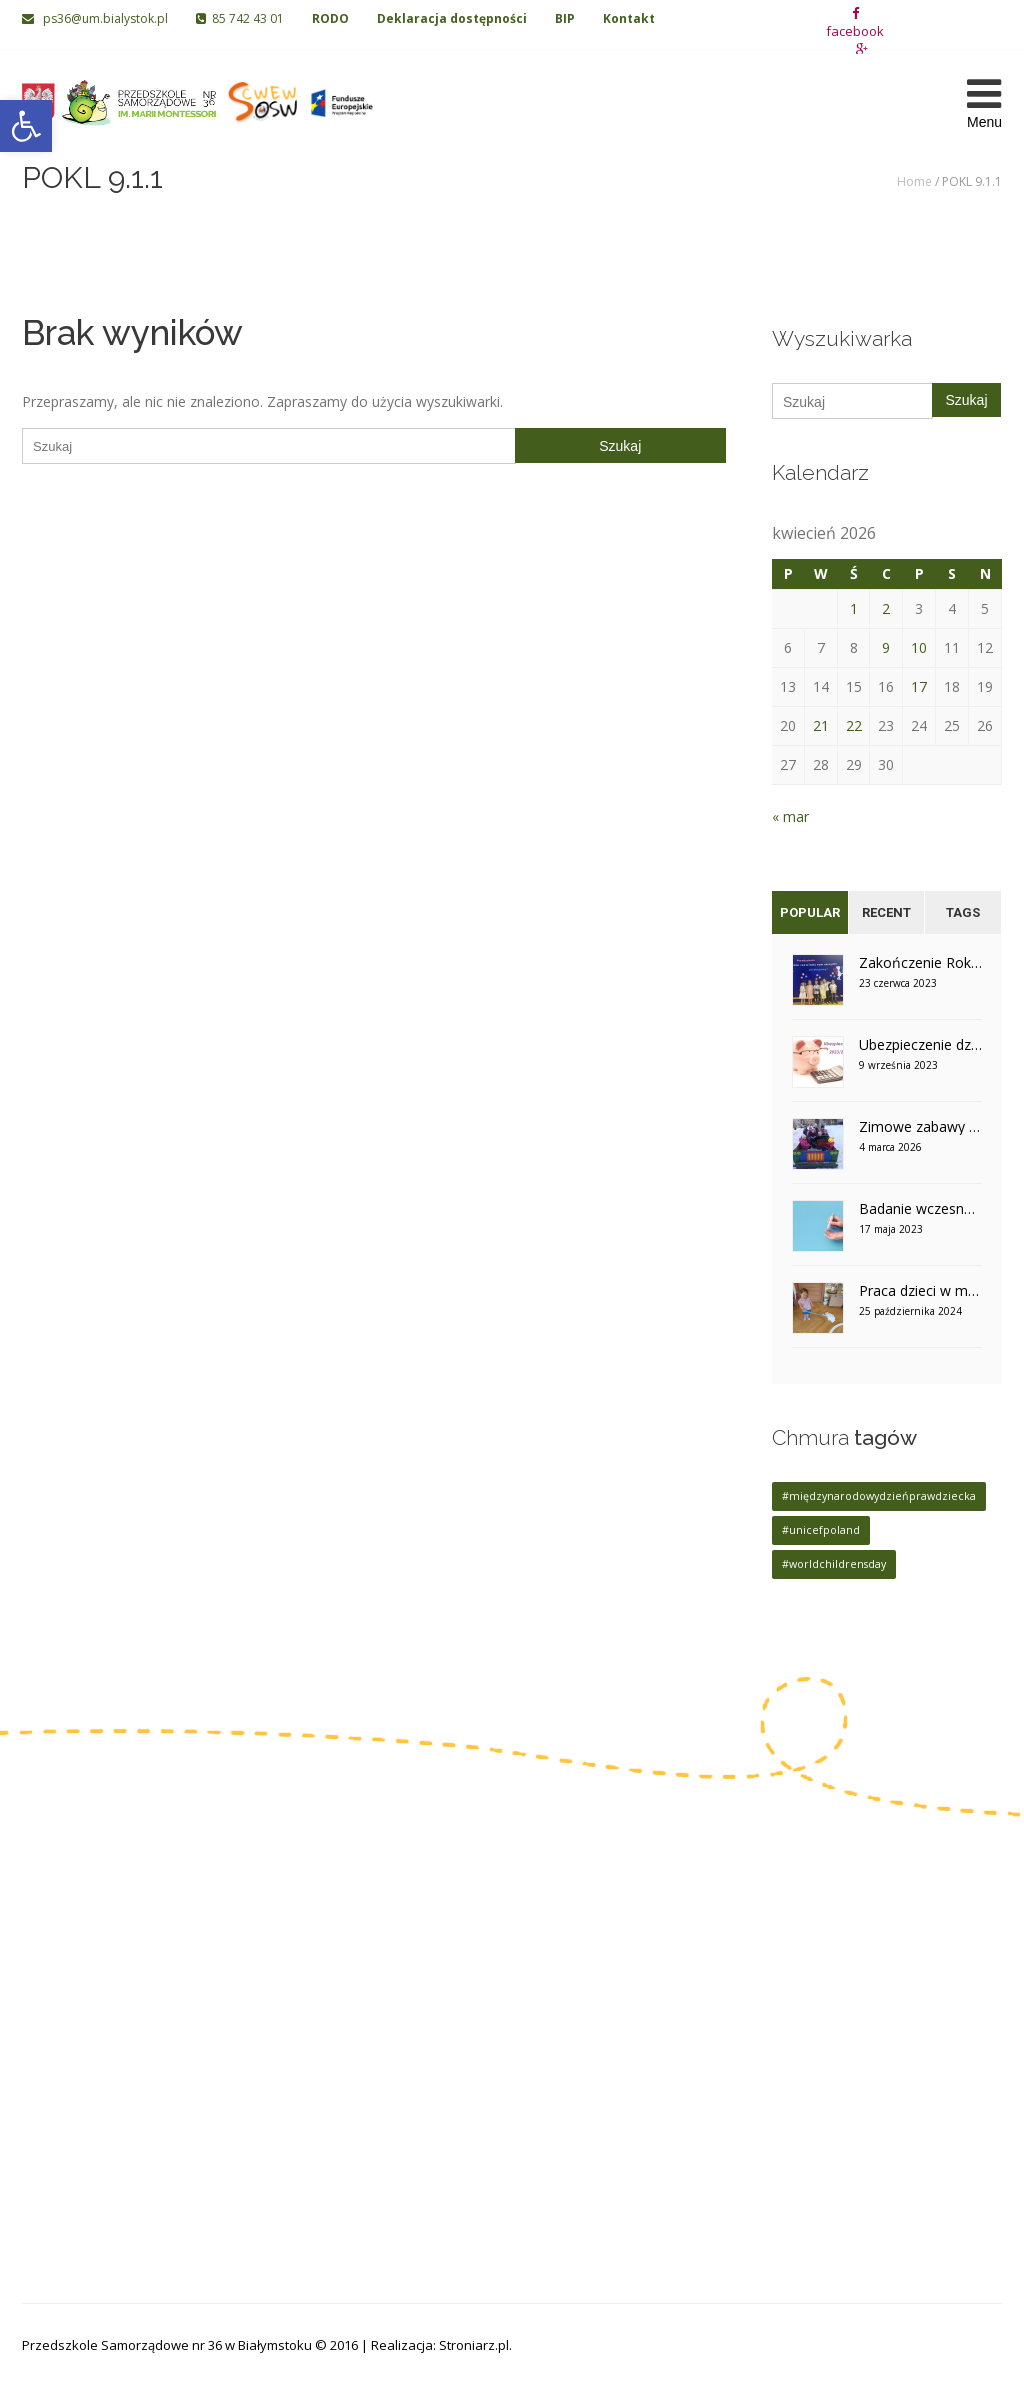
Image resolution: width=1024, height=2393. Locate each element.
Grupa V (550, 1937)
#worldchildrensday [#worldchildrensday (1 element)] (834, 1564)
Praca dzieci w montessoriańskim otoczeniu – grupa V (920, 1290)
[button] (26, 126)
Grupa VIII (556, 2030)
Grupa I (392, 1937)
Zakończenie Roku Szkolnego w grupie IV (920, 962)
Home (914, 181)
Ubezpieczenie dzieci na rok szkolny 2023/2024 (920, 1044)
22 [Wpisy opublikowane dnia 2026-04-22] (854, 725)
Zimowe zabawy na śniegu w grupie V (920, 1126)
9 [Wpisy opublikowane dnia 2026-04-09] (886, 647)
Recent (886, 912)
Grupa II (394, 1968)
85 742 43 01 (240, 18)
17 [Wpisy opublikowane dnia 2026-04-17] (919, 686)
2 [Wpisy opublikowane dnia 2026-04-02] (886, 608)
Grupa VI (552, 1968)
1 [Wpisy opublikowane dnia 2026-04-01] (854, 608)
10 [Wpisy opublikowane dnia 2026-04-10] (919, 647)
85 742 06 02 (89, 2017)
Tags (963, 912)
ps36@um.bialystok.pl (96, 18)
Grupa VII (554, 1999)
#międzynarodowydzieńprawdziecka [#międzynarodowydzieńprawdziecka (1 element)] (879, 1496)
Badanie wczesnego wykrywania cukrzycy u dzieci (920, 1208)
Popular (810, 912)
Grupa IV (396, 2030)
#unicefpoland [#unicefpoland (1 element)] (821, 1530)
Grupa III (396, 1999)
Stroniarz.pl (474, 2345)
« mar (790, 816)
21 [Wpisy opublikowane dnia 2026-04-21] (821, 725)
